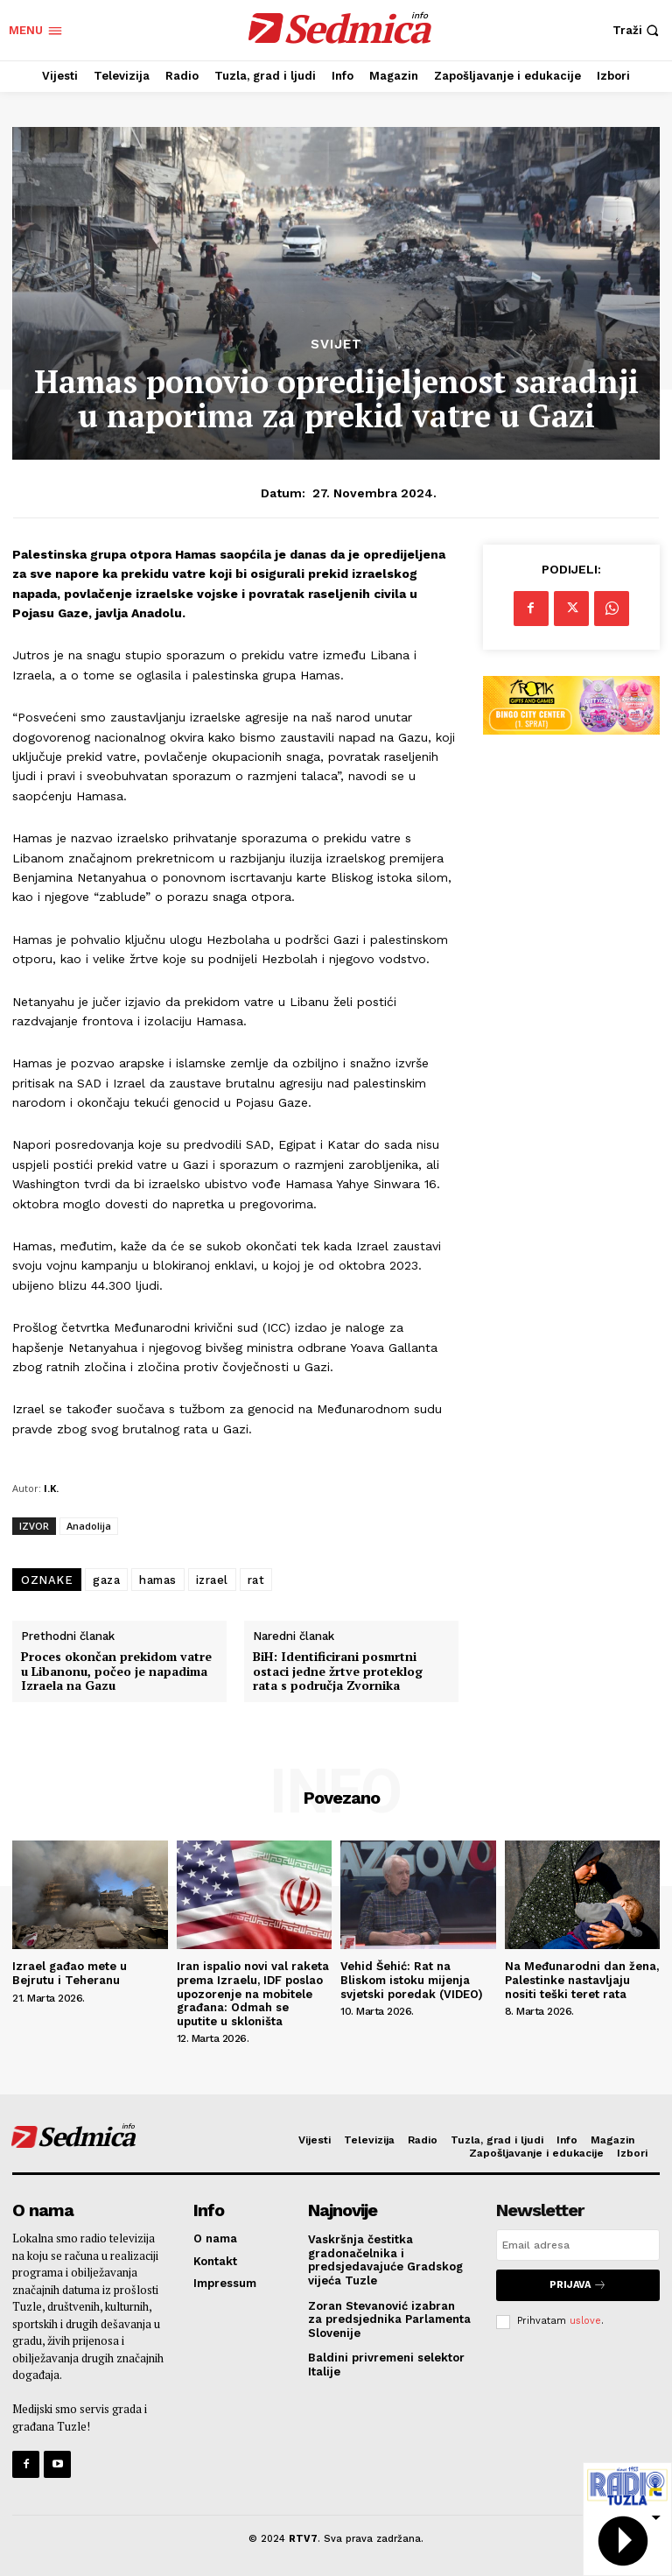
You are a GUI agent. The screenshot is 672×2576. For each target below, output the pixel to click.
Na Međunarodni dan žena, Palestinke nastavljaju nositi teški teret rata (582, 1980)
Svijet (336, 344)
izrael (212, 1580)
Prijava (578, 2284)
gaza (106, 1580)
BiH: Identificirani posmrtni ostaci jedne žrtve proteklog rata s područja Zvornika (338, 1671)
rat (256, 1580)
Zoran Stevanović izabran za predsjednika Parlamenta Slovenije (389, 2319)
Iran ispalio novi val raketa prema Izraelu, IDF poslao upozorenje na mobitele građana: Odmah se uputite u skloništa (253, 1993)
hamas (158, 1580)
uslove (585, 2320)
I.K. (51, 1488)
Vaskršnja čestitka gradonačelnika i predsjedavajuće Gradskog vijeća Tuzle (385, 2260)
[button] (637, 30)
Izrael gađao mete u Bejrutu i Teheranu (69, 1973)
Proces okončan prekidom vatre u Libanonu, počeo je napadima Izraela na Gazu (116, 1671)
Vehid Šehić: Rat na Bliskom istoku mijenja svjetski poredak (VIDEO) (411, 1980)
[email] (578, 2245)
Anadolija (88, 1525)
